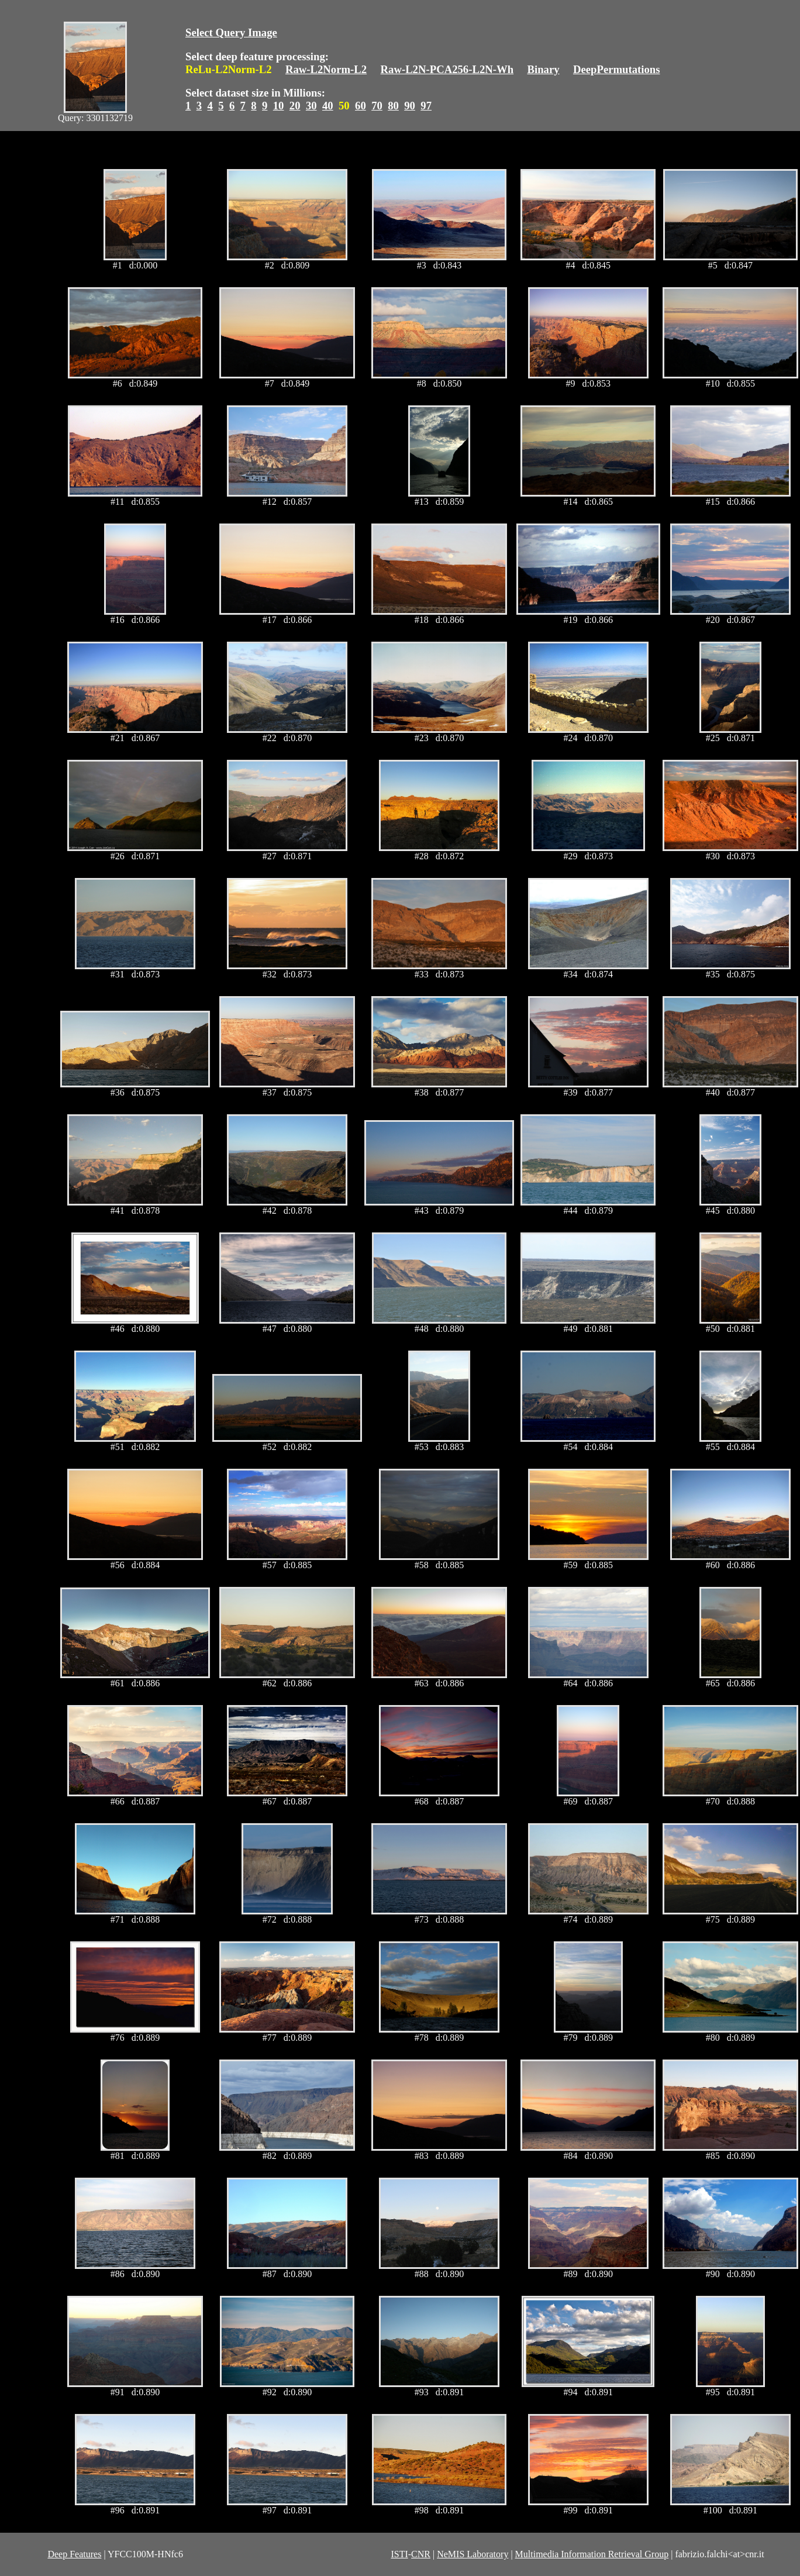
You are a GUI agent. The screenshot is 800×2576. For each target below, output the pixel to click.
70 (376, 105)
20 (295, 105)
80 (393, 105)
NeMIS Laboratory (472, 2554)
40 (327, 105)
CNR (420, 2554)
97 (426, 105)
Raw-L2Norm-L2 (326, 69)
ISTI (399, 2554)
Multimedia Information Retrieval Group (592, 2554)
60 (360, 105)
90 (409, 105)
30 (311, 105)
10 (278, 105)
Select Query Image (231, 32)
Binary (543, 69)
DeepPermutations (616, 69)
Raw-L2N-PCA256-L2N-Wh (447, 69)
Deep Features (74, 2554)
